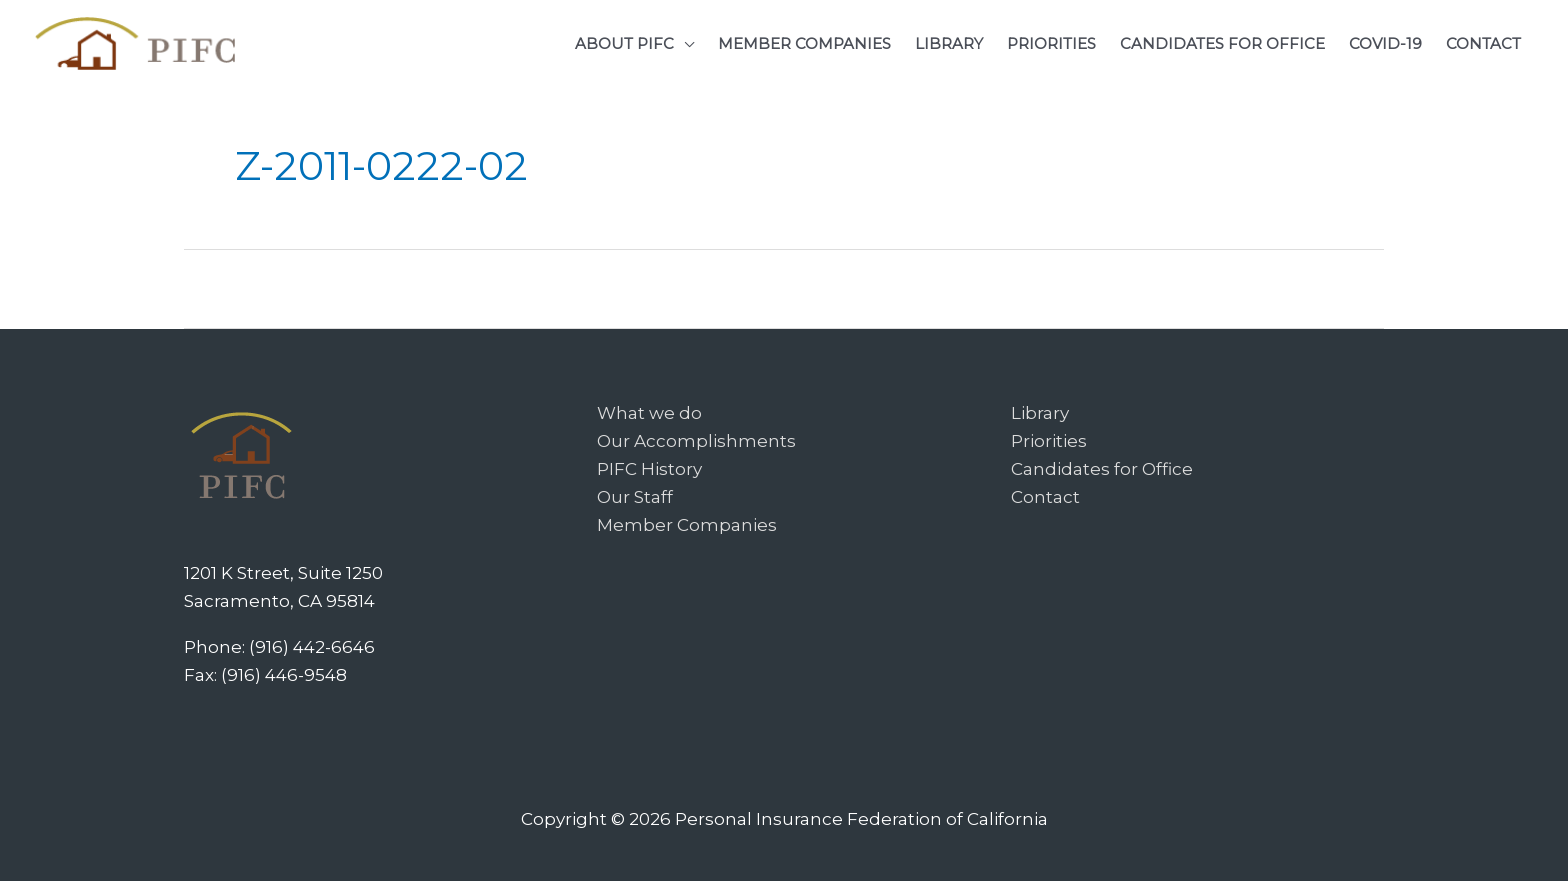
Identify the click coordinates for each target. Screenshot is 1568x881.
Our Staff (635, 497)
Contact (1045, 497)
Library (1040, 413)
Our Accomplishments (696, 441)
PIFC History (649, 469)
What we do (649, 413)
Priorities (1049, 441)
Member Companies (687, 525)
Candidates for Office (1102, 469)
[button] (634, 43)
